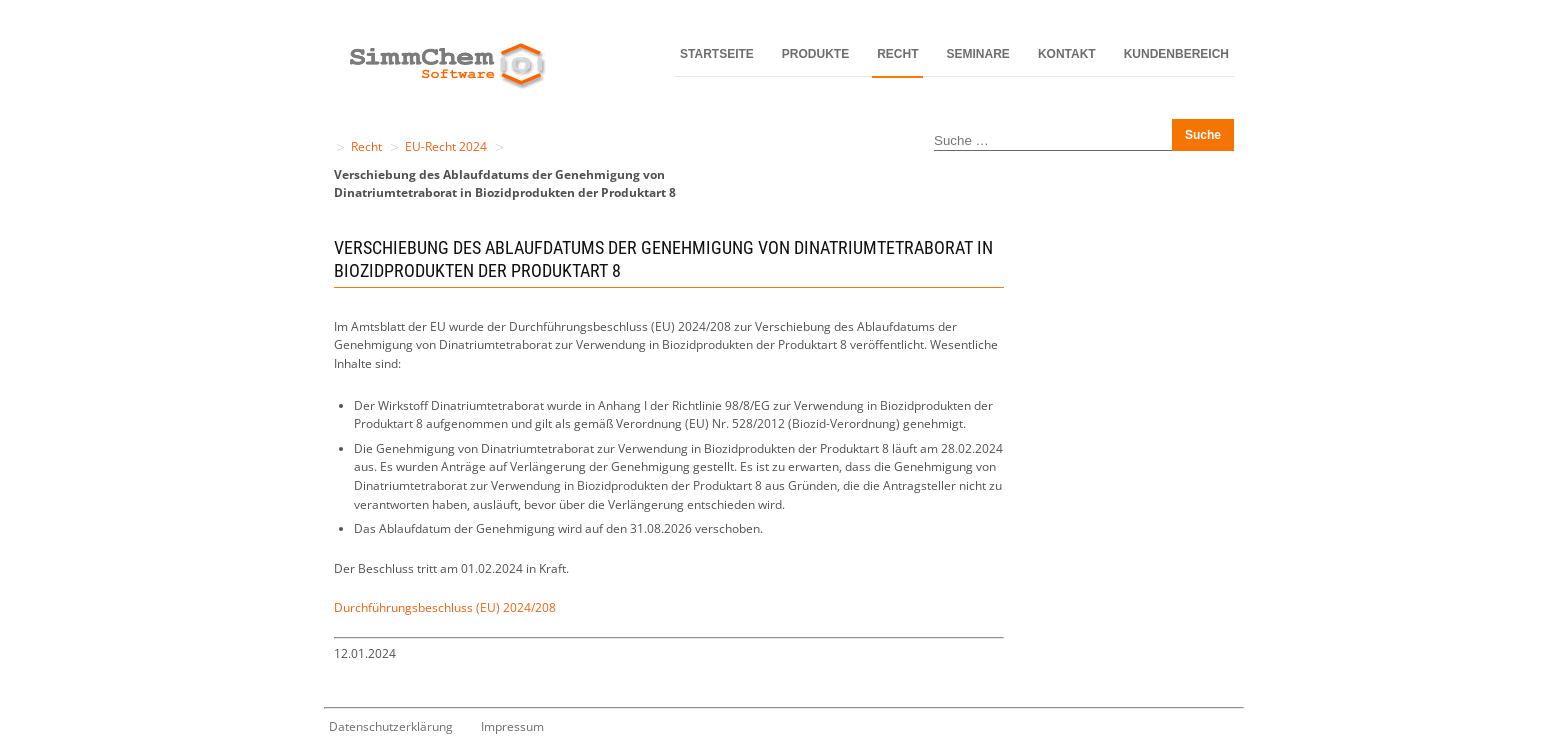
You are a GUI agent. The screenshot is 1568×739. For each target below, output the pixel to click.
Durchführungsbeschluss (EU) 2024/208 (445, 607)
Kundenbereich (1176, 54)
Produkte (815, 54)
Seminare (978, 54)
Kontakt (1067, 54)
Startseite (717, 54)
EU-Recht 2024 (446, 146)
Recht (897, 54)
